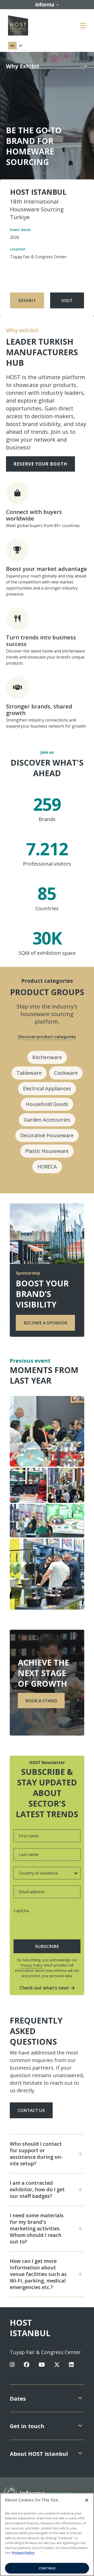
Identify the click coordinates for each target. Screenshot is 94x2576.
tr (20, 45)
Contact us (31, 2110)
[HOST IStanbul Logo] (18, 24)
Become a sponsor (45, 1323)
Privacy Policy (32, 1965)
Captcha (21, 1910)
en (12, 45)
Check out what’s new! (47, 1988)
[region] (47, 2534)
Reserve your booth (40, 464)
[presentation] (43, 1923)
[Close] (86, 2500)
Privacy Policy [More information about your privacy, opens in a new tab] (23, 2552)
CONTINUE (47, 2568)
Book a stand (41, 1700)
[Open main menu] (83, 25)
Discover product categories (47, 1036)
